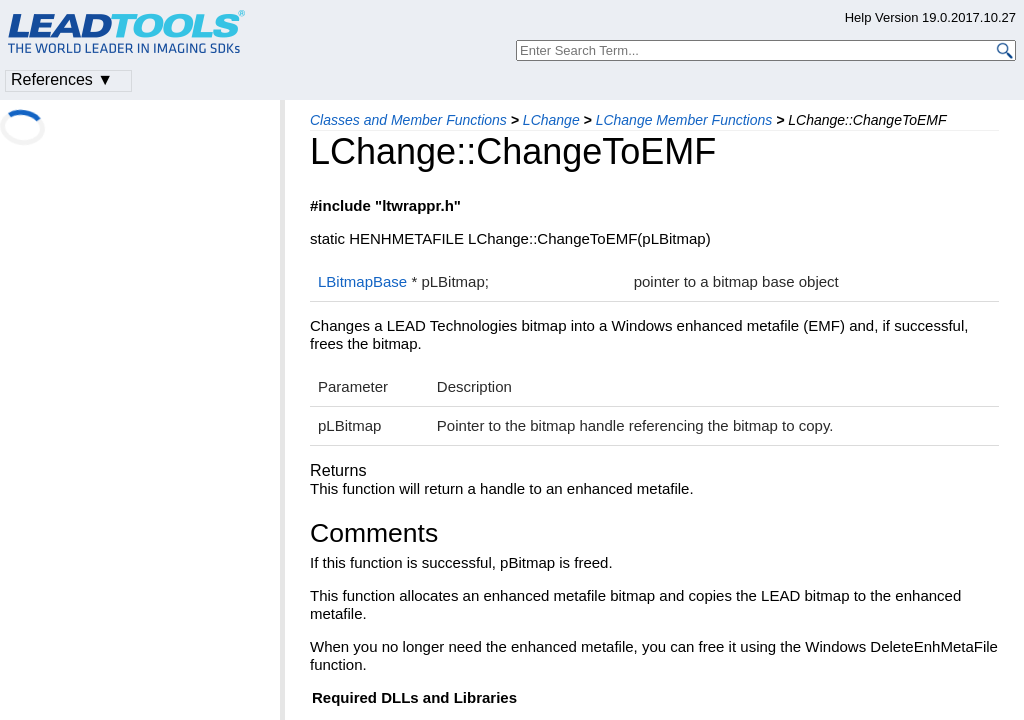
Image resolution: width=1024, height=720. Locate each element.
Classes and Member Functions (408, 120)
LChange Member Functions (684, 120)
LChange (551, 120)
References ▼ (62, 79)
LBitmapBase (362, 281)
